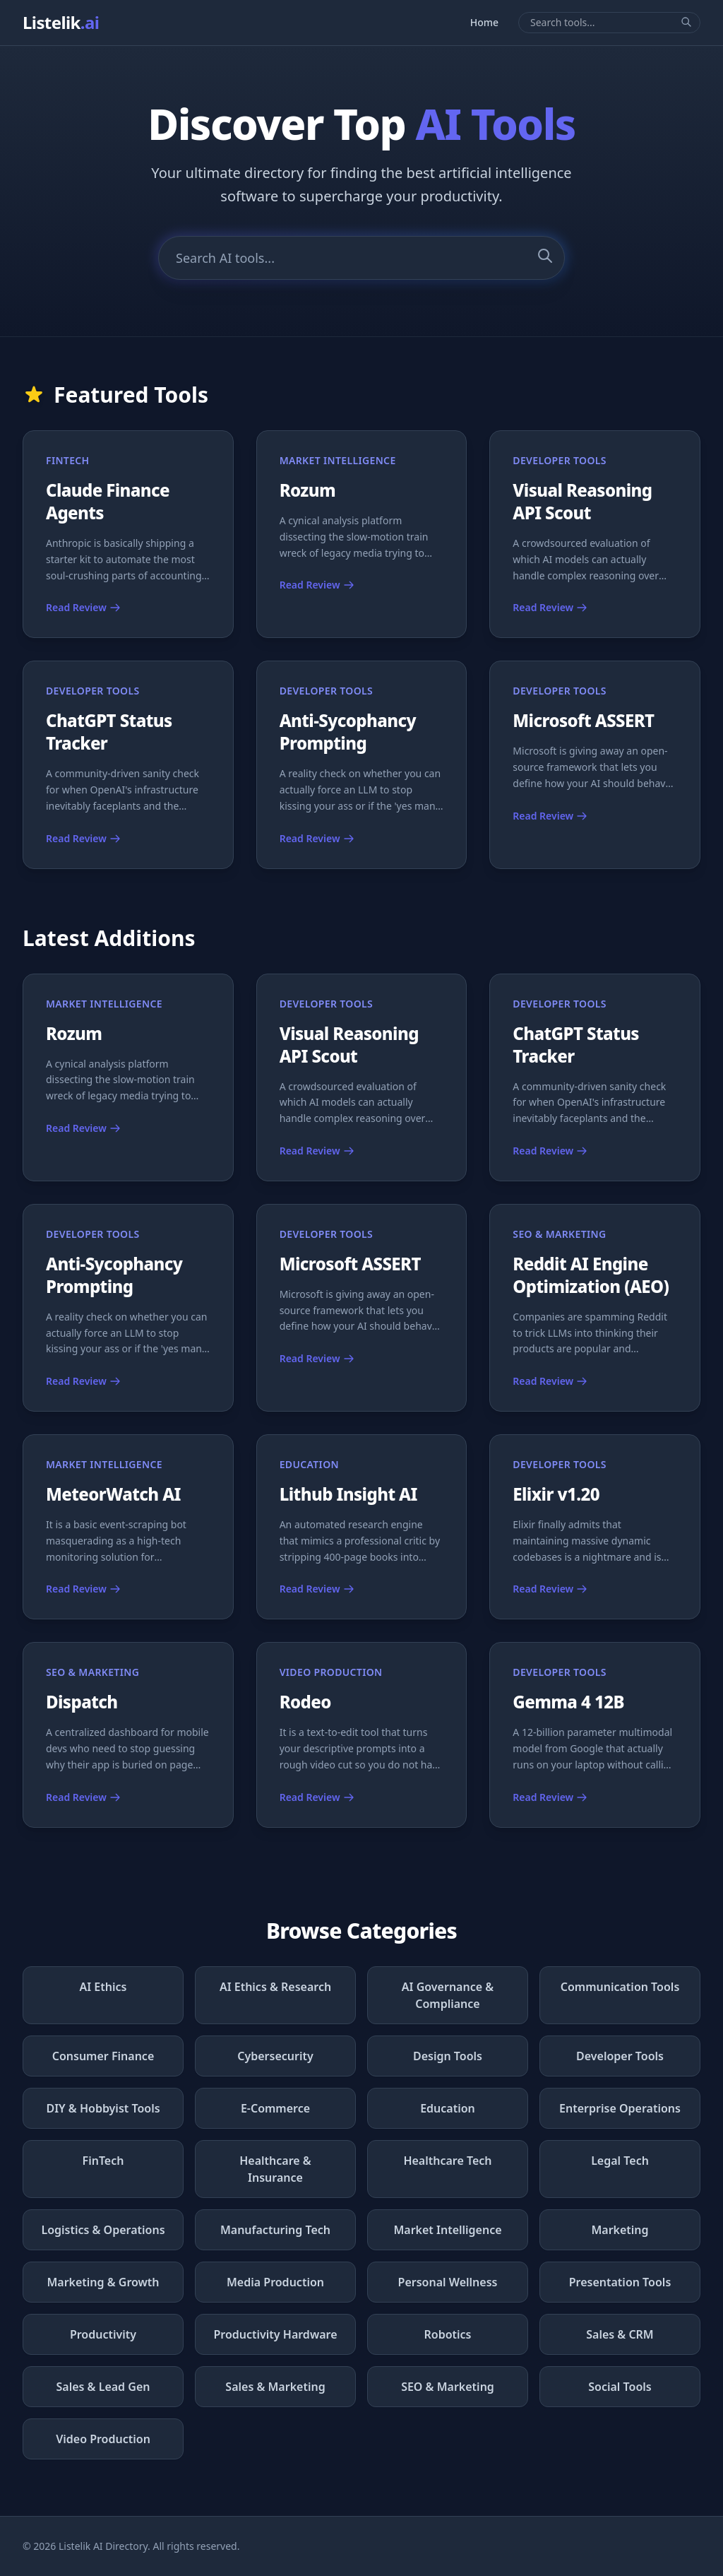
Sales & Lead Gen (103, 2386)
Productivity (103, 2334)
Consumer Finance (103, 2056)
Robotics (448, 2334)
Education (447, 2108)
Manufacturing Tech (275, 2230)
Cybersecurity (275, 2056)
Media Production (275, 2282)
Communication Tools (620, 1987)
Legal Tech (620, 2160)
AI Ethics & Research (275, 1987)
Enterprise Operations (620, 2108)
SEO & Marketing (447, 2386)
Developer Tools (620, 2056)
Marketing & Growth (103, 2282)
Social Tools (619, 2386)
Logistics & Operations (103, 2230)
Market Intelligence (447, 2230)
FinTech (103, 2160)
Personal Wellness (448, 2282)
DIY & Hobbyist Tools (103, 2108)
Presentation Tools (620, 2282)
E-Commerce (275, 2108)
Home (484, 22)
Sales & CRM (620, 2334)
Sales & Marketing (275, 2386)
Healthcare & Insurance (275, 2169)
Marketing (619, 2230)
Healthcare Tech (447, 2160)
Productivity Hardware (275, 2334)
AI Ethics (103, 1987)
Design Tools (447, 2056)
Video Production (103, 2439)
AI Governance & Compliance (448, 1995)
